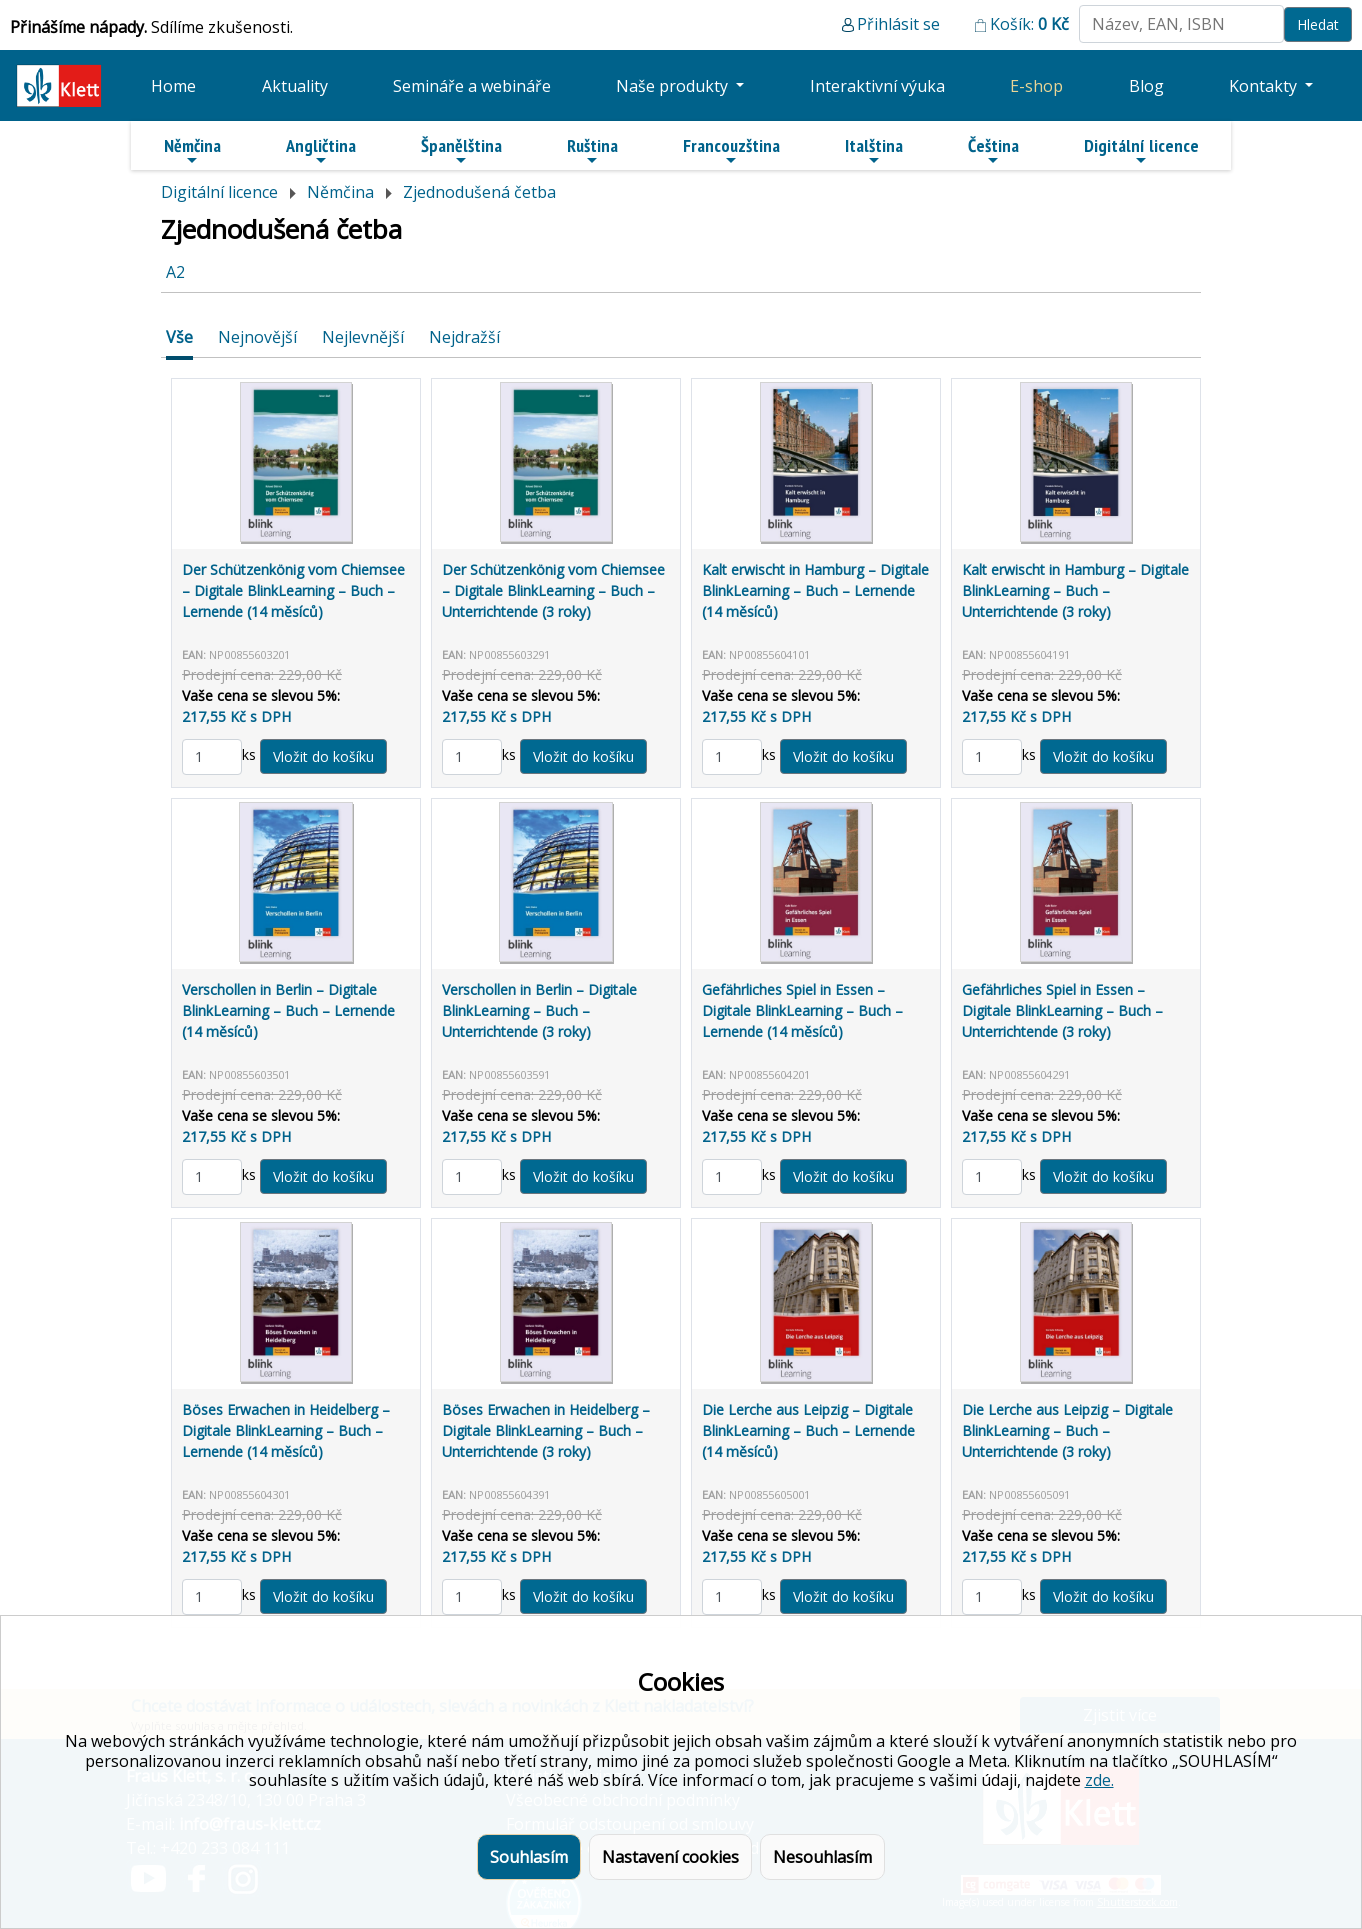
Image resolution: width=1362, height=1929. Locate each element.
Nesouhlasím (822, 1857)
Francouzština (731, 151)
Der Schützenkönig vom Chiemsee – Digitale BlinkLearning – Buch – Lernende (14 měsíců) (293, 590)
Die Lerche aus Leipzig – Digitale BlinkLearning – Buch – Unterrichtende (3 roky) (1067, 1430)
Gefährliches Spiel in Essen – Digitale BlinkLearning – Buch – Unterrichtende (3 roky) (1062, 1010)
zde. (1099, 1780)
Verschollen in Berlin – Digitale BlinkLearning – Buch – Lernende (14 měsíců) (288, 1010)
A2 (175, 272)
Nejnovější (257, 337)
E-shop (1036, 86)
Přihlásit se (898, 24)
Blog (1146, 86)
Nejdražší (464, 337)
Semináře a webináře (472, 86)
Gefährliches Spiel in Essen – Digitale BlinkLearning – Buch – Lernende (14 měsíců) (802, 1010)
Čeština (993, 151)
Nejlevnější (363, 337)
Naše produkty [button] (674, 86)
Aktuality (295, 86)
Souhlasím (529, 1857)
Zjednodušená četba (479, 192)
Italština (874, 151)
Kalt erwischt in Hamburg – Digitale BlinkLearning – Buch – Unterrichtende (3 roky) (1075, 590)
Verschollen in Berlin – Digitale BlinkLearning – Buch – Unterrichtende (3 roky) (539, 1010)
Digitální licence (1141, 151)
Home (173, 86)
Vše (179, 337)
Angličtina (321, 151)
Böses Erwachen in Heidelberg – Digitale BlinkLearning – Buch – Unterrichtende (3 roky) (546, 1430)
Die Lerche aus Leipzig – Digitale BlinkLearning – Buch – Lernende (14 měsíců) (808, 1430)
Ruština (592, 151)
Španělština (461, 151)
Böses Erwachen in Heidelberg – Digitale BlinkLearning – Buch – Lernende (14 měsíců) (286, 1430)
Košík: (1029, 24)
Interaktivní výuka (877, 86)
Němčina (192, 151)
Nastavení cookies (670, 1857)
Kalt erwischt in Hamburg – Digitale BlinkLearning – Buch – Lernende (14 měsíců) (815, 590)
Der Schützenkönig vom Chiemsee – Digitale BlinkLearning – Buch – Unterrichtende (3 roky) (553, 590)
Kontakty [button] (1265, 86)
